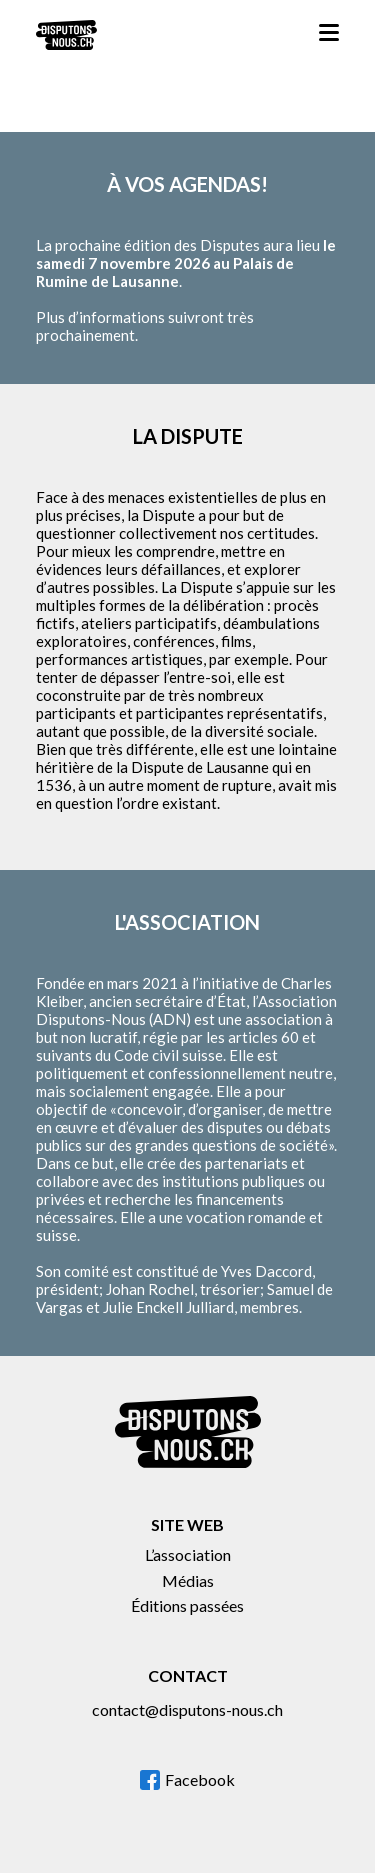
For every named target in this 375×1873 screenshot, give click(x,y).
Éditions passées (187, 1605)
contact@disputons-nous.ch (187, 1709)
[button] (329, 35)
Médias (188, 1580)
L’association (188, 1554)
